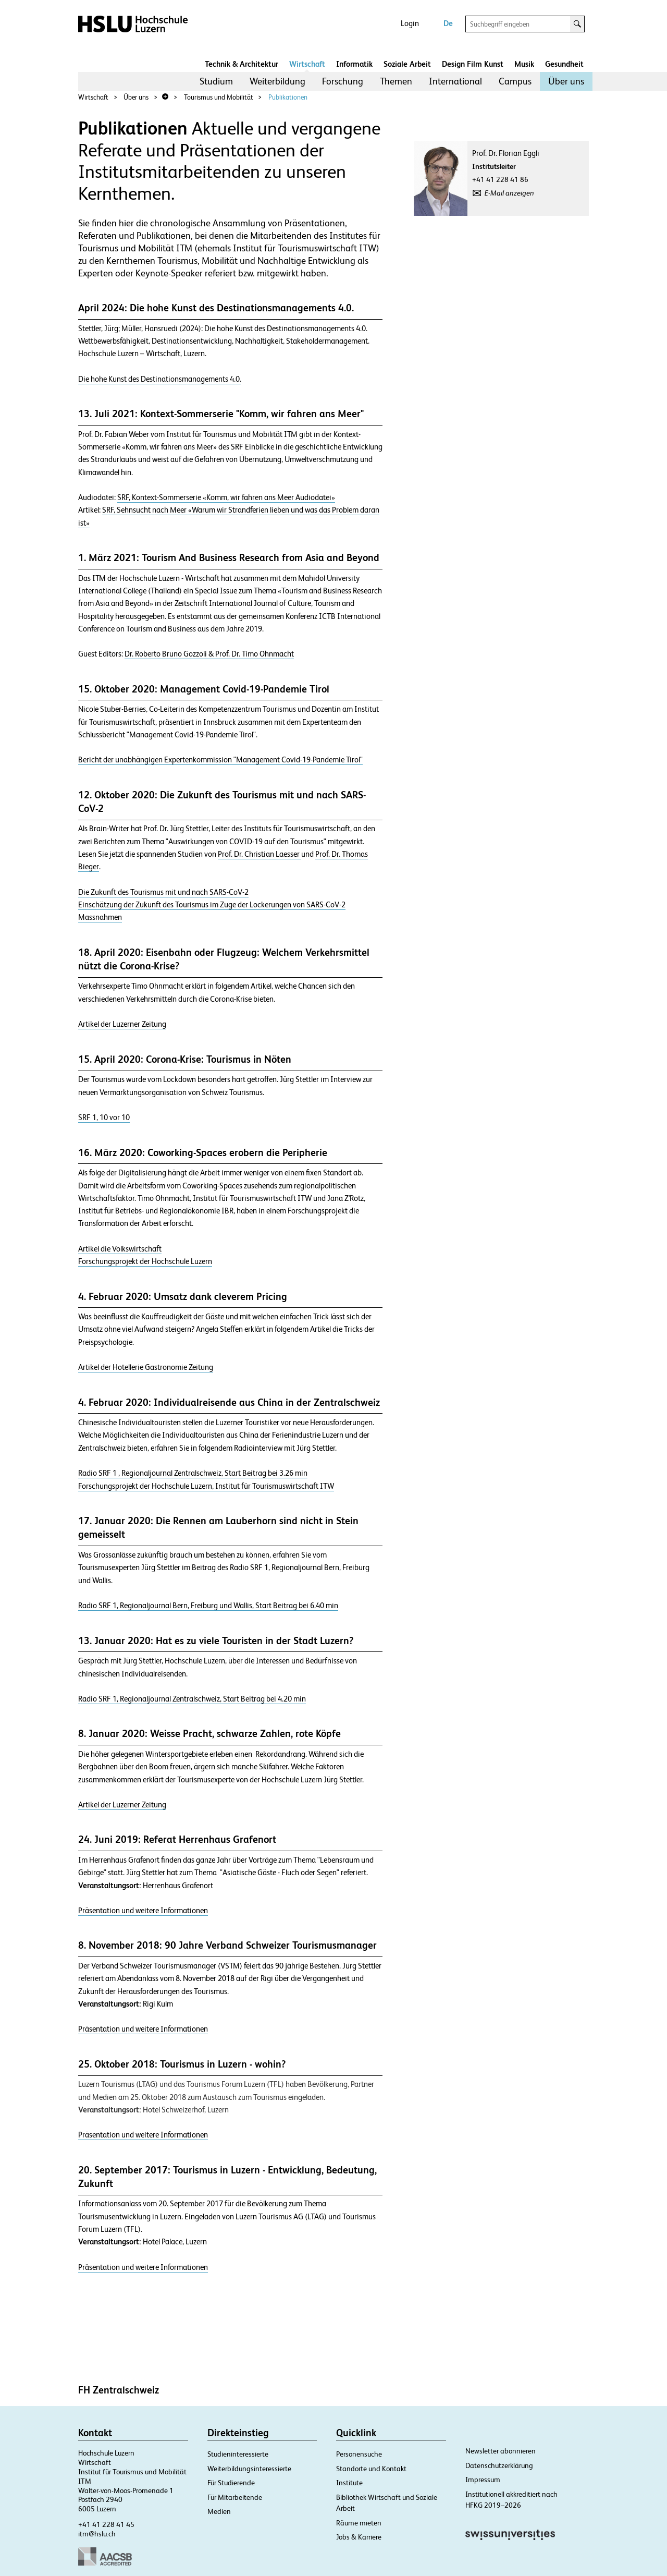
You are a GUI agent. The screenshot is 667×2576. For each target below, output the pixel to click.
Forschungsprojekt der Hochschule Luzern (145, 1261)
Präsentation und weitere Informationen (143, 1910)
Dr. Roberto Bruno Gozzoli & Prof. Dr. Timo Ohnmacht (209, 654)
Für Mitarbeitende (234, 2497)
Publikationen (287, 97)
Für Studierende (231, 2482)
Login (410, 23)
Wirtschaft (307, 63)
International (455, 81)
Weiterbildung (277, 81)
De (448, 23)
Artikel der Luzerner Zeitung (122, 1024)
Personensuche (359, 2454)
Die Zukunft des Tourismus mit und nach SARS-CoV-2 (163, 892)
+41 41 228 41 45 (106, 2524)
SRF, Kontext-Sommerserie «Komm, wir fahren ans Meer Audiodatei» (226, 497)
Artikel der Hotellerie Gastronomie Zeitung (145, 1367)
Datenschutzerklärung (499, 2465)
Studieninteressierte (237, 2454)
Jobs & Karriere (358, 2537)
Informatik (354, 63)
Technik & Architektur (241, 63)
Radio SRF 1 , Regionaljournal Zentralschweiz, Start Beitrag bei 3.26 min (192, 1473)
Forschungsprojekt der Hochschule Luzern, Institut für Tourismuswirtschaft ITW (206, 1486)
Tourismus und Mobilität (218, 97)
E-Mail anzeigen (509, 193)
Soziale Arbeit (407, 63)
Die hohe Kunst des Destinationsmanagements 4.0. (159, 379)
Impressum (482, 2479)
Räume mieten (358, 2523)
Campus (515, 81)
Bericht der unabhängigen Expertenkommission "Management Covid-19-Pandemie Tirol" (220, 760)
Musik (524, 63)
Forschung (342, 81)
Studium (216, 81)
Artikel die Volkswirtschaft (120, 1249)
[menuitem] (216, 81)
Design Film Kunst (472, 63)
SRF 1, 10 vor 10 (104, 1117)
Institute (349, 2482)
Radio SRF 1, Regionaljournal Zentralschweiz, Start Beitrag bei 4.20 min (192, 1699)
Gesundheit (564, 63)
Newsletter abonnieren (500, 2451)
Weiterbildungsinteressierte (249, 2468)
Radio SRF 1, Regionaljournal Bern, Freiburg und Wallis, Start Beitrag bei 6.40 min (208, 1605)
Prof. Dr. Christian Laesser (259, 854)
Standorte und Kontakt (371, 2468)
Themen (396, 81)
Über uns (566, 81)
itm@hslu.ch (97, 2534)
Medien (219, 2511)
